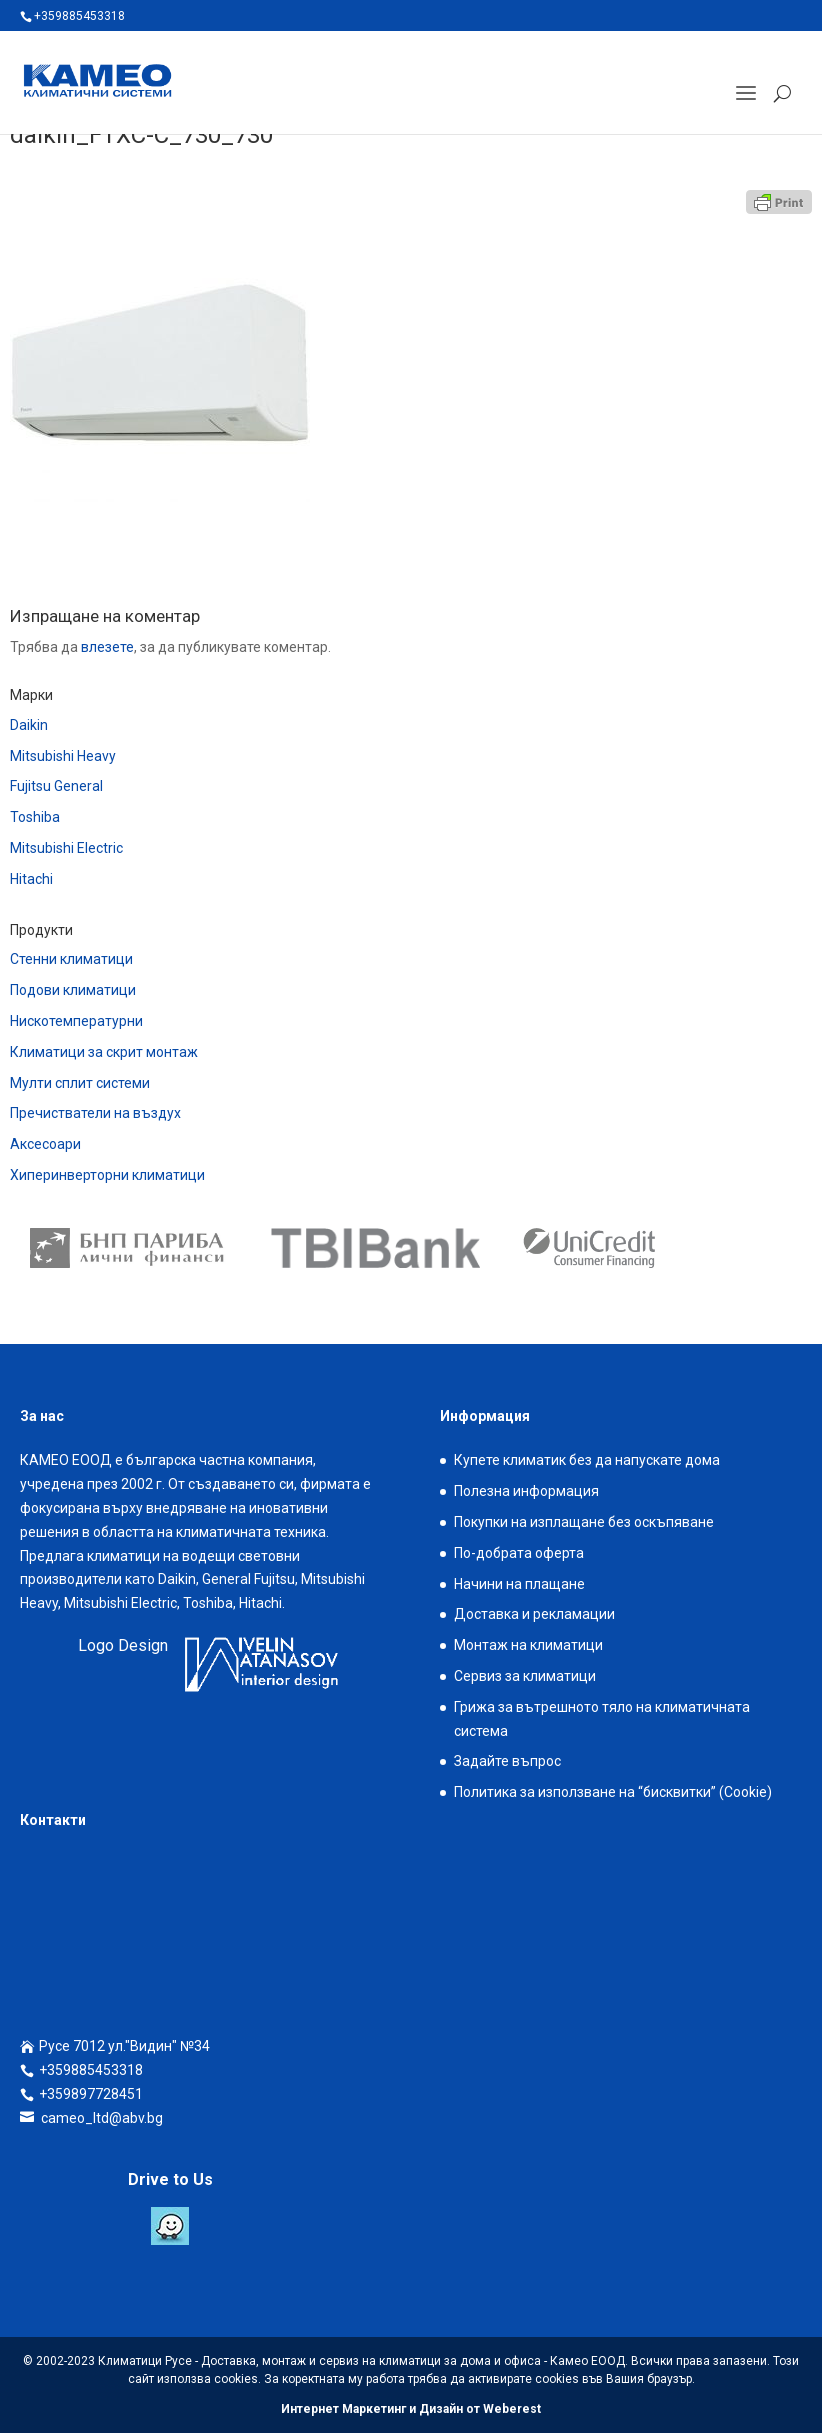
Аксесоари (45, 1144)
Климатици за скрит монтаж (104, 1052)
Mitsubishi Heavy (63, 756)
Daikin (29, 725)
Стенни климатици (71, 959)
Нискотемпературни (76, 1021)
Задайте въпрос (507, 1761)
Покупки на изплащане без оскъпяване (584, 1522)
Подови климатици (73, 990)
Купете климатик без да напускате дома (587, 1460)
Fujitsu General (56, 786)
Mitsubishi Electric (66, 848)
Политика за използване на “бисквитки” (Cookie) (613, 1792)
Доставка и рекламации (534, 1614)
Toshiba (35, 817)
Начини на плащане (519, 1584)
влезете (107, 647)
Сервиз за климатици (525, 1676)
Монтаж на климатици (528, 1645)
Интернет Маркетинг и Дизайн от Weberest (411, 2409)
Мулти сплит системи (80, 1083)
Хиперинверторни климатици (107, 1175)
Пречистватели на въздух (95, 1113)
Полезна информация (526, 1491)
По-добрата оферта (519, 1553)
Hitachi (31, 879)
